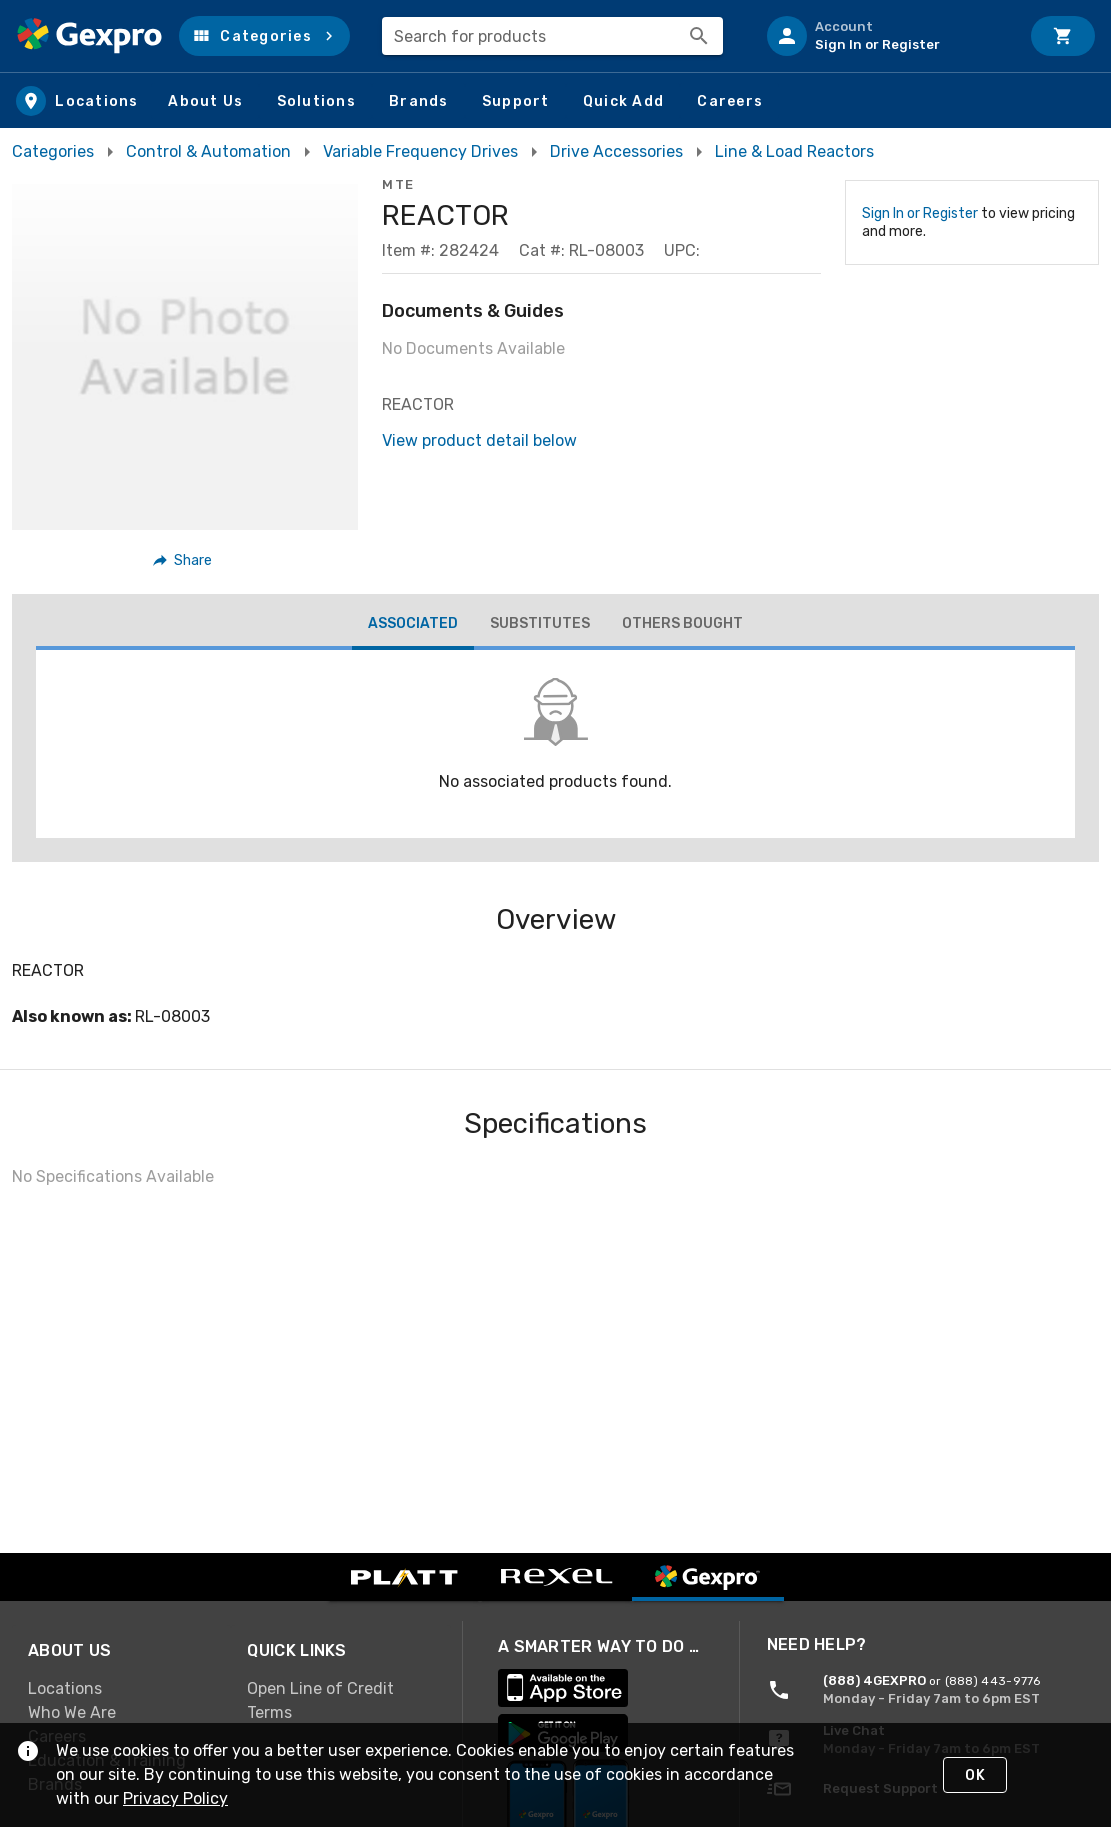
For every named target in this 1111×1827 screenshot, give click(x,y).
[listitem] (885, 36)
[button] (264, 36)
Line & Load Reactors (794, 151)
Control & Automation (208, 151)
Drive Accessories (616, 151)
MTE (398, 184)
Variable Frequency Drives (420, 151)
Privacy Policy (175, 1798)
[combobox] (552, 36)
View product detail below (479, 440)
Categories (53, 151)
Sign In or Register (920, 213)
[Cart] (1063, 36)
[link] (121, 1689)
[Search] (699, 36)
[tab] (413, 626)
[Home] (89, 36)
